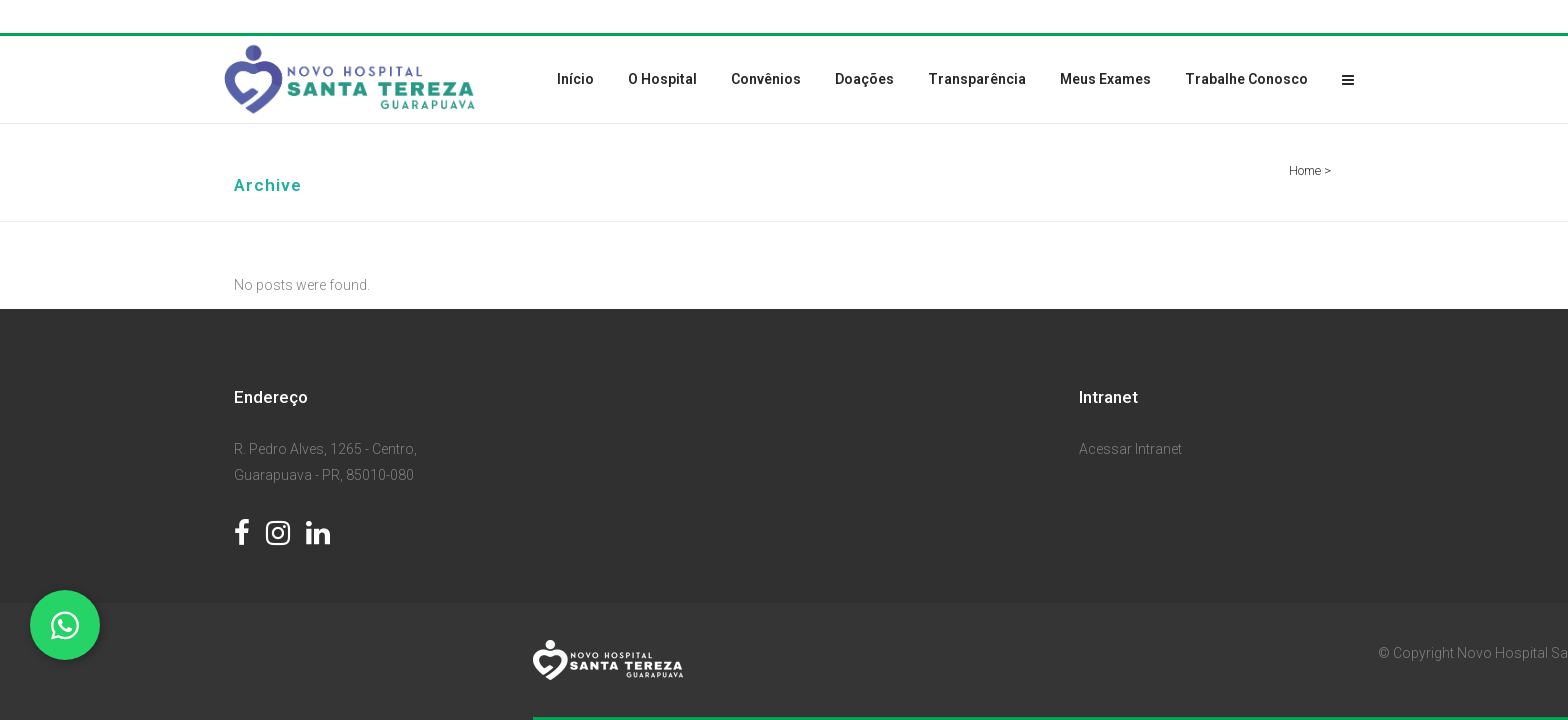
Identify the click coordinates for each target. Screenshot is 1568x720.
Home (1305, 170)
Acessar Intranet (1130, 449)
